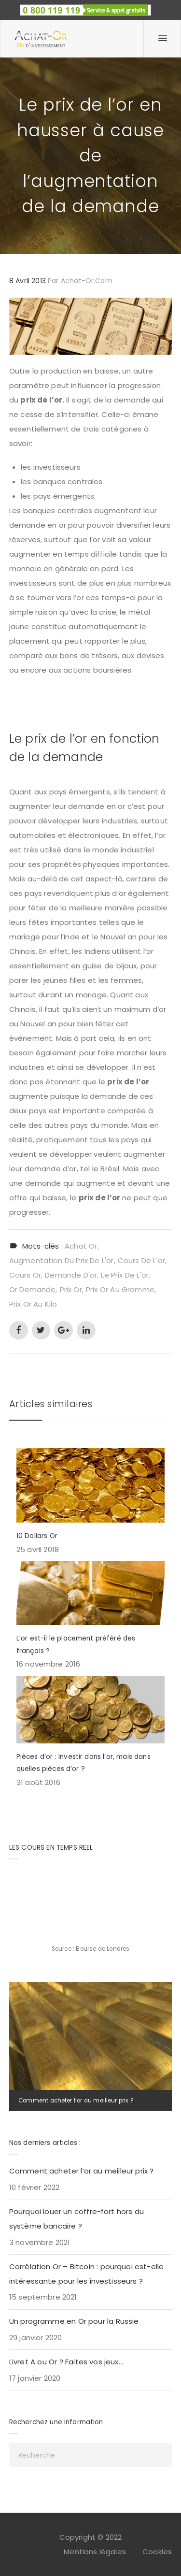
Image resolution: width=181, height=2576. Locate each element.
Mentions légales (95, 2552)
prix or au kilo (33, 1304)
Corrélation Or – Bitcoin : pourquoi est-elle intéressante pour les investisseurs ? (86, 2273)
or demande (32, 1289)
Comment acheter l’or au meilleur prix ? (75, 2100)
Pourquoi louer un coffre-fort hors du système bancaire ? (76, 2218)
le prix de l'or (125, 1275)
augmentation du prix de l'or (61, 1260)
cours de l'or (141, 1260)
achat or (81, 1246)
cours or (25, 1275)
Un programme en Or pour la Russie (74, 2321)
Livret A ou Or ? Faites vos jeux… (66, 2362)
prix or (71, 1289)
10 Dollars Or (36, 1535)
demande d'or (71, 1275)
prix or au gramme (120, 1289)
